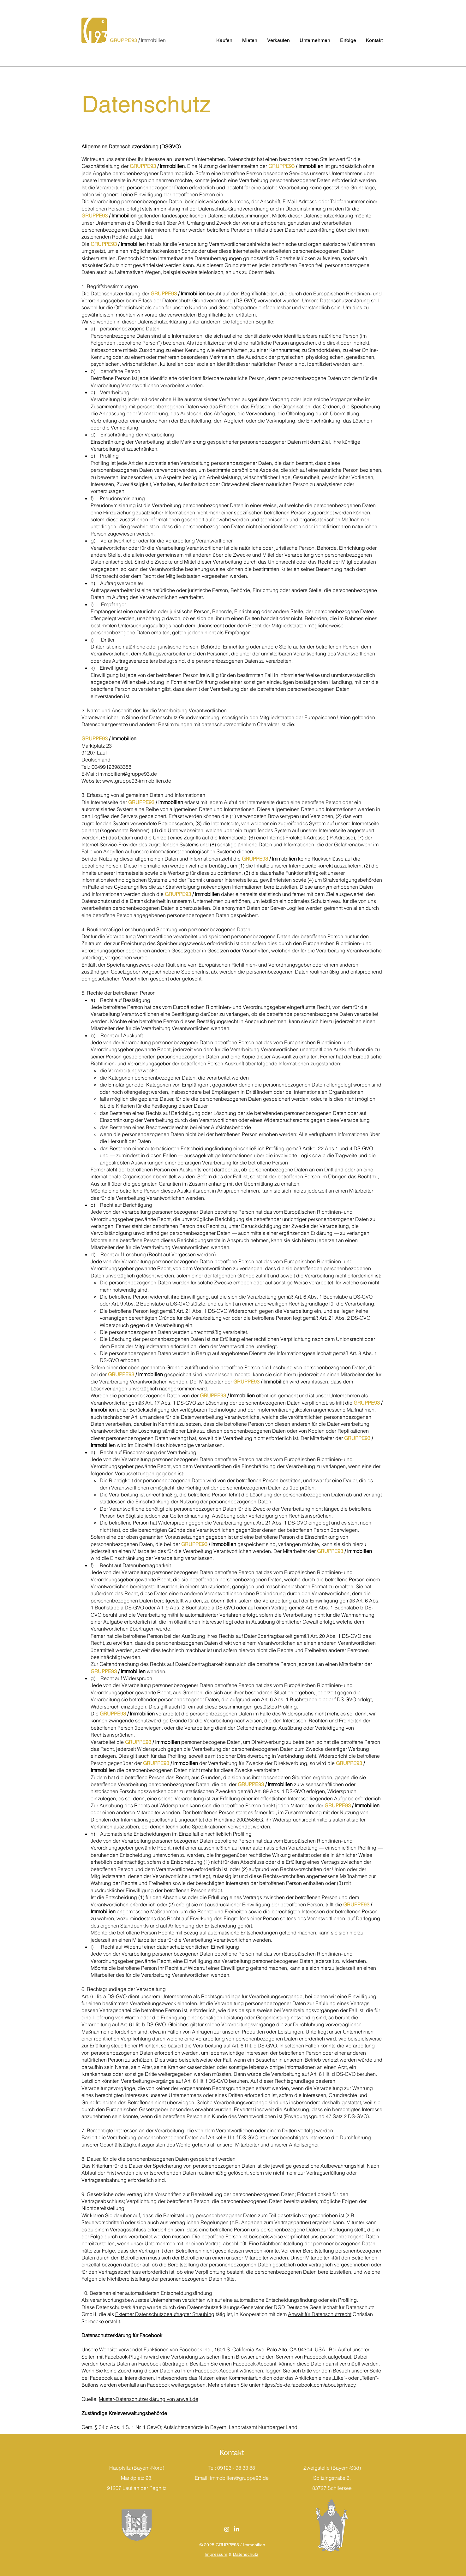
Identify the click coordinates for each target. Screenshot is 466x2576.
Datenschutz (246, 2554)
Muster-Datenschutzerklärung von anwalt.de (148, 2399)
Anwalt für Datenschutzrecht (319, 2314)
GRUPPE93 (124, 40)
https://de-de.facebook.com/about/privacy (308, 2385)
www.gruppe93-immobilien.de (136, 781)
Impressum (216, 2554)
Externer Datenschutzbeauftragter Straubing (164, 2314)
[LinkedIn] (236, 2529)
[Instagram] (227, 2529)
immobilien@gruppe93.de (127, 774)
